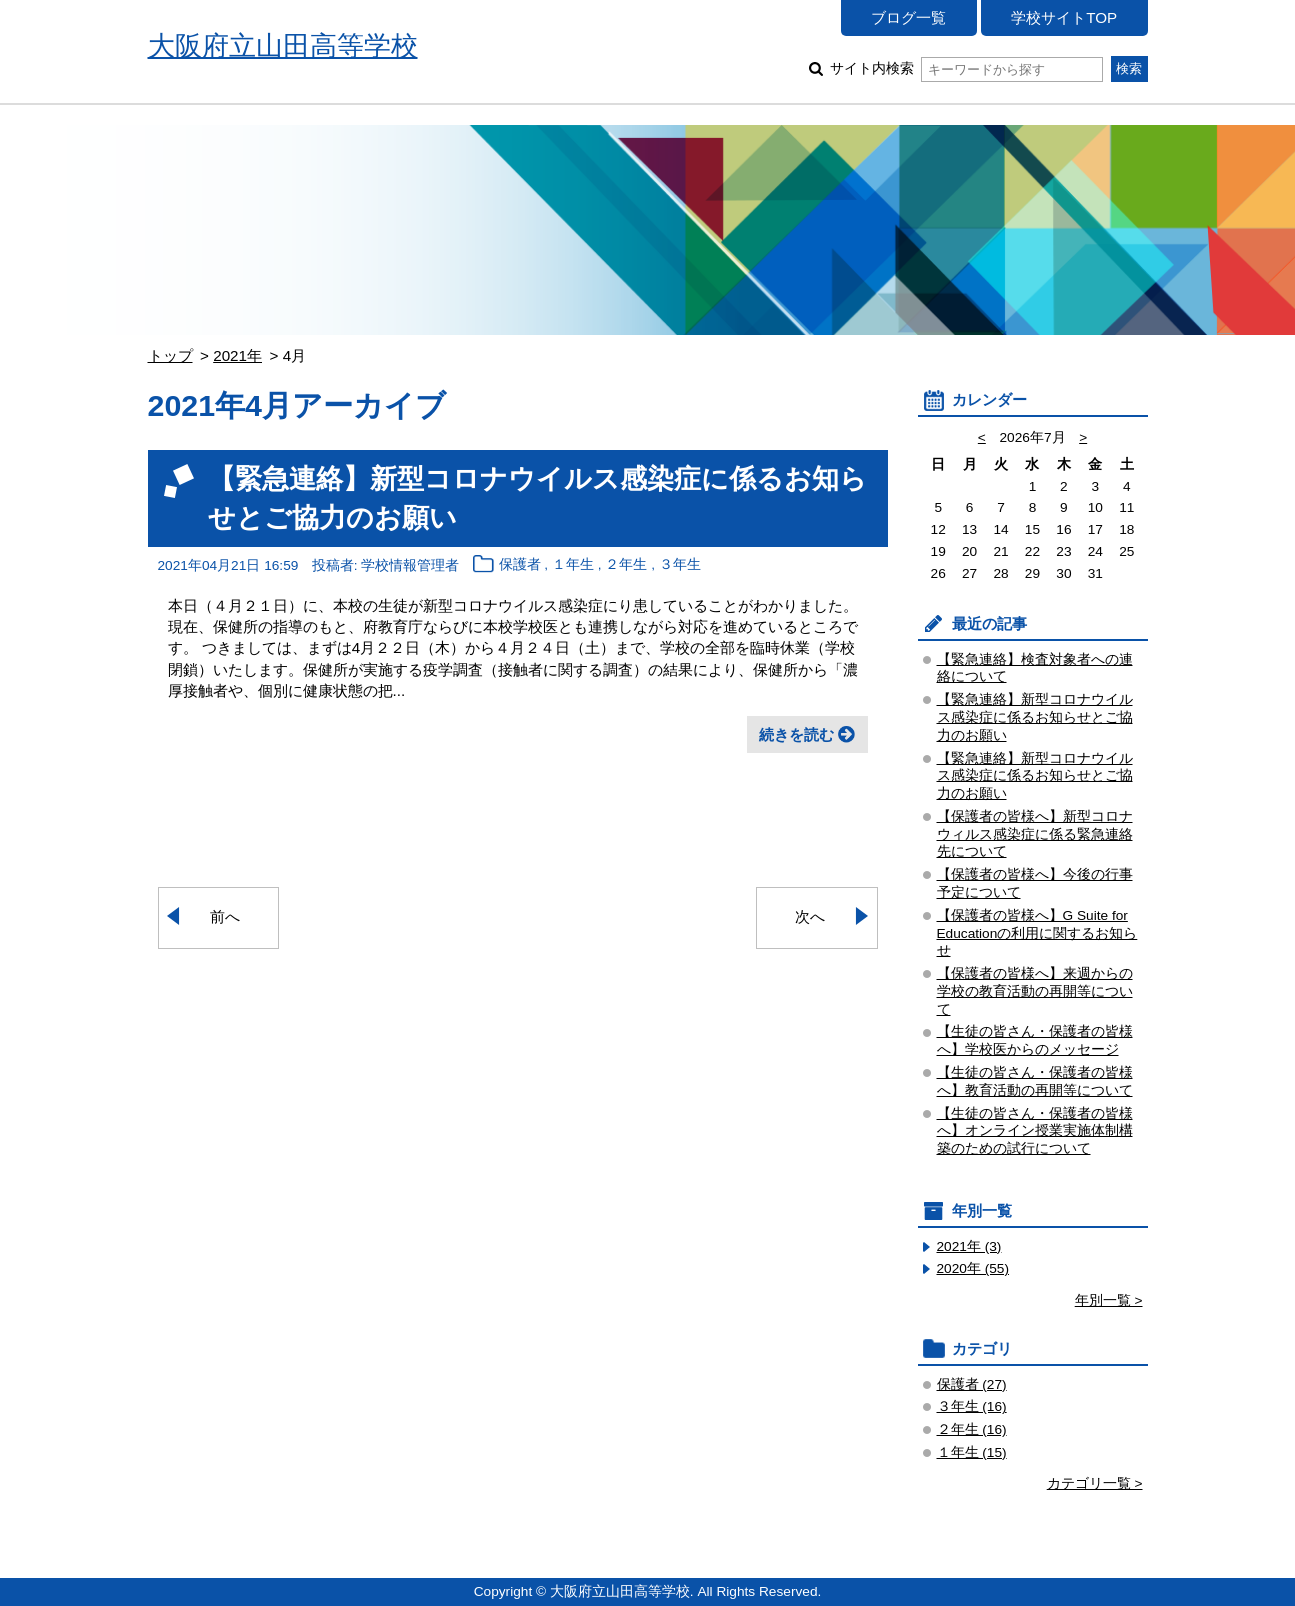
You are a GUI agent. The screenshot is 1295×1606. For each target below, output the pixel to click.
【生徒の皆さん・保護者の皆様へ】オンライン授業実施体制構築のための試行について (1035, 1131)
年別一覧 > (1109, 1300)
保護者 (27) (972, 1384)
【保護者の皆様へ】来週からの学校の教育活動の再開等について (1035, 991)
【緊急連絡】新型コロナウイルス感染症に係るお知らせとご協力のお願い (1035, 717)
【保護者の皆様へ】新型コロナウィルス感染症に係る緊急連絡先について (1035, 834)
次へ (810, 916)
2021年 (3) (969, 1246)
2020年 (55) (973, 1268)
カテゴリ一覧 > (1095, 1483)
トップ (170, 355)
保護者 (520, 565)
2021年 (237, 355)
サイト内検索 (966, 68)
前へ (225, 916)
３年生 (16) (972, 1406)
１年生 (573, 565)
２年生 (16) (972, 1429)
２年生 (626, 565)
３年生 (680, 565)
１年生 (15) (972, 1452)
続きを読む (796, 734)
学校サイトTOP (1064, 17)
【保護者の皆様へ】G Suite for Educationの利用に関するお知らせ (1037, 933)
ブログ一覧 (908, 17)
